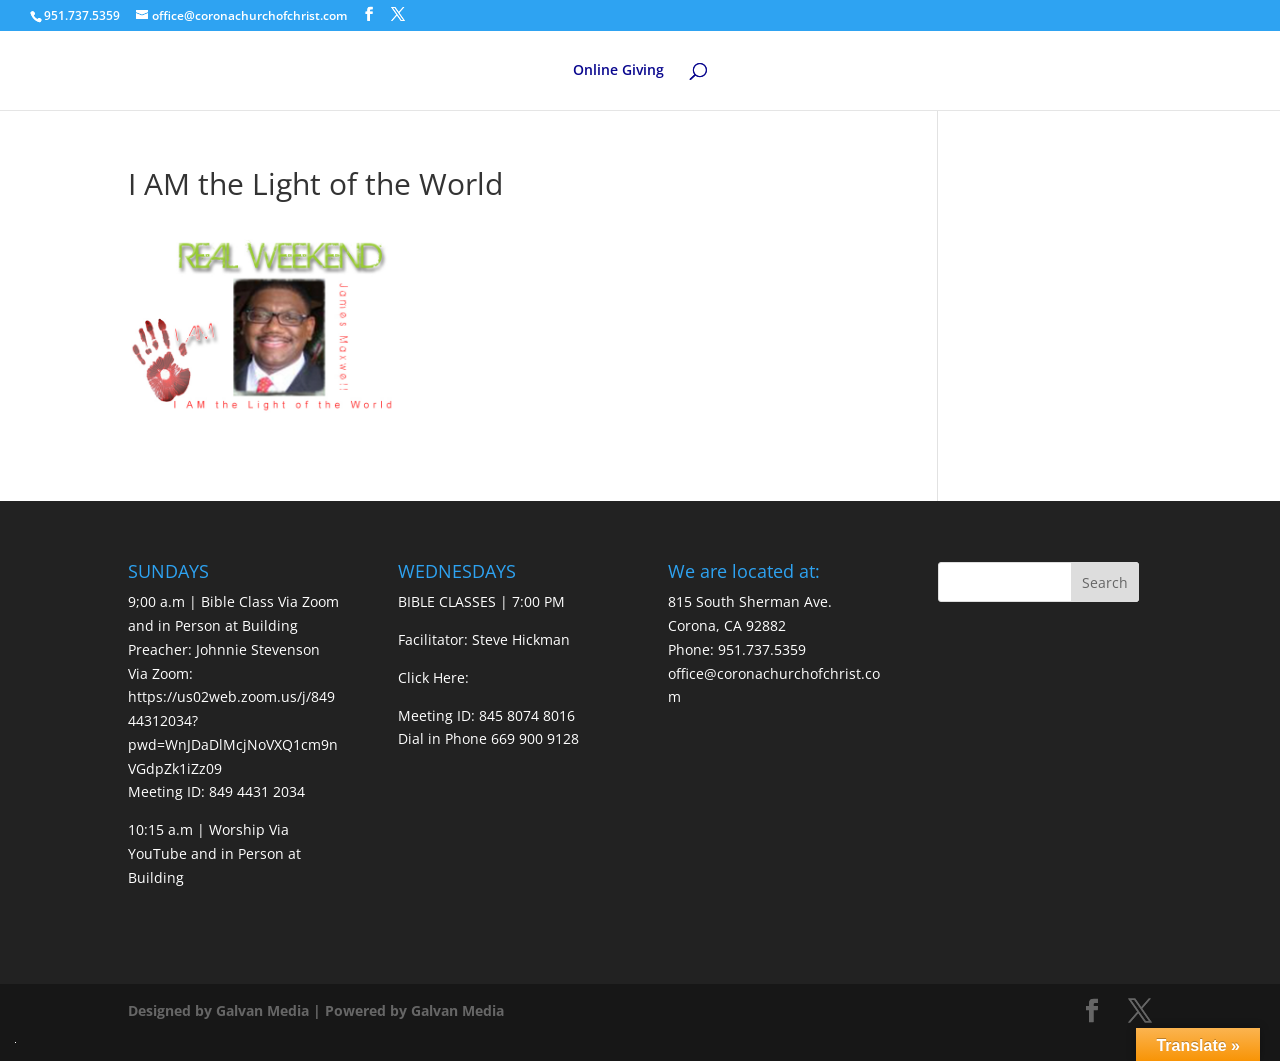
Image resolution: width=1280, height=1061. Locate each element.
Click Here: (433, 677)
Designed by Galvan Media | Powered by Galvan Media (316, 1010)
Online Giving (618, 71)
